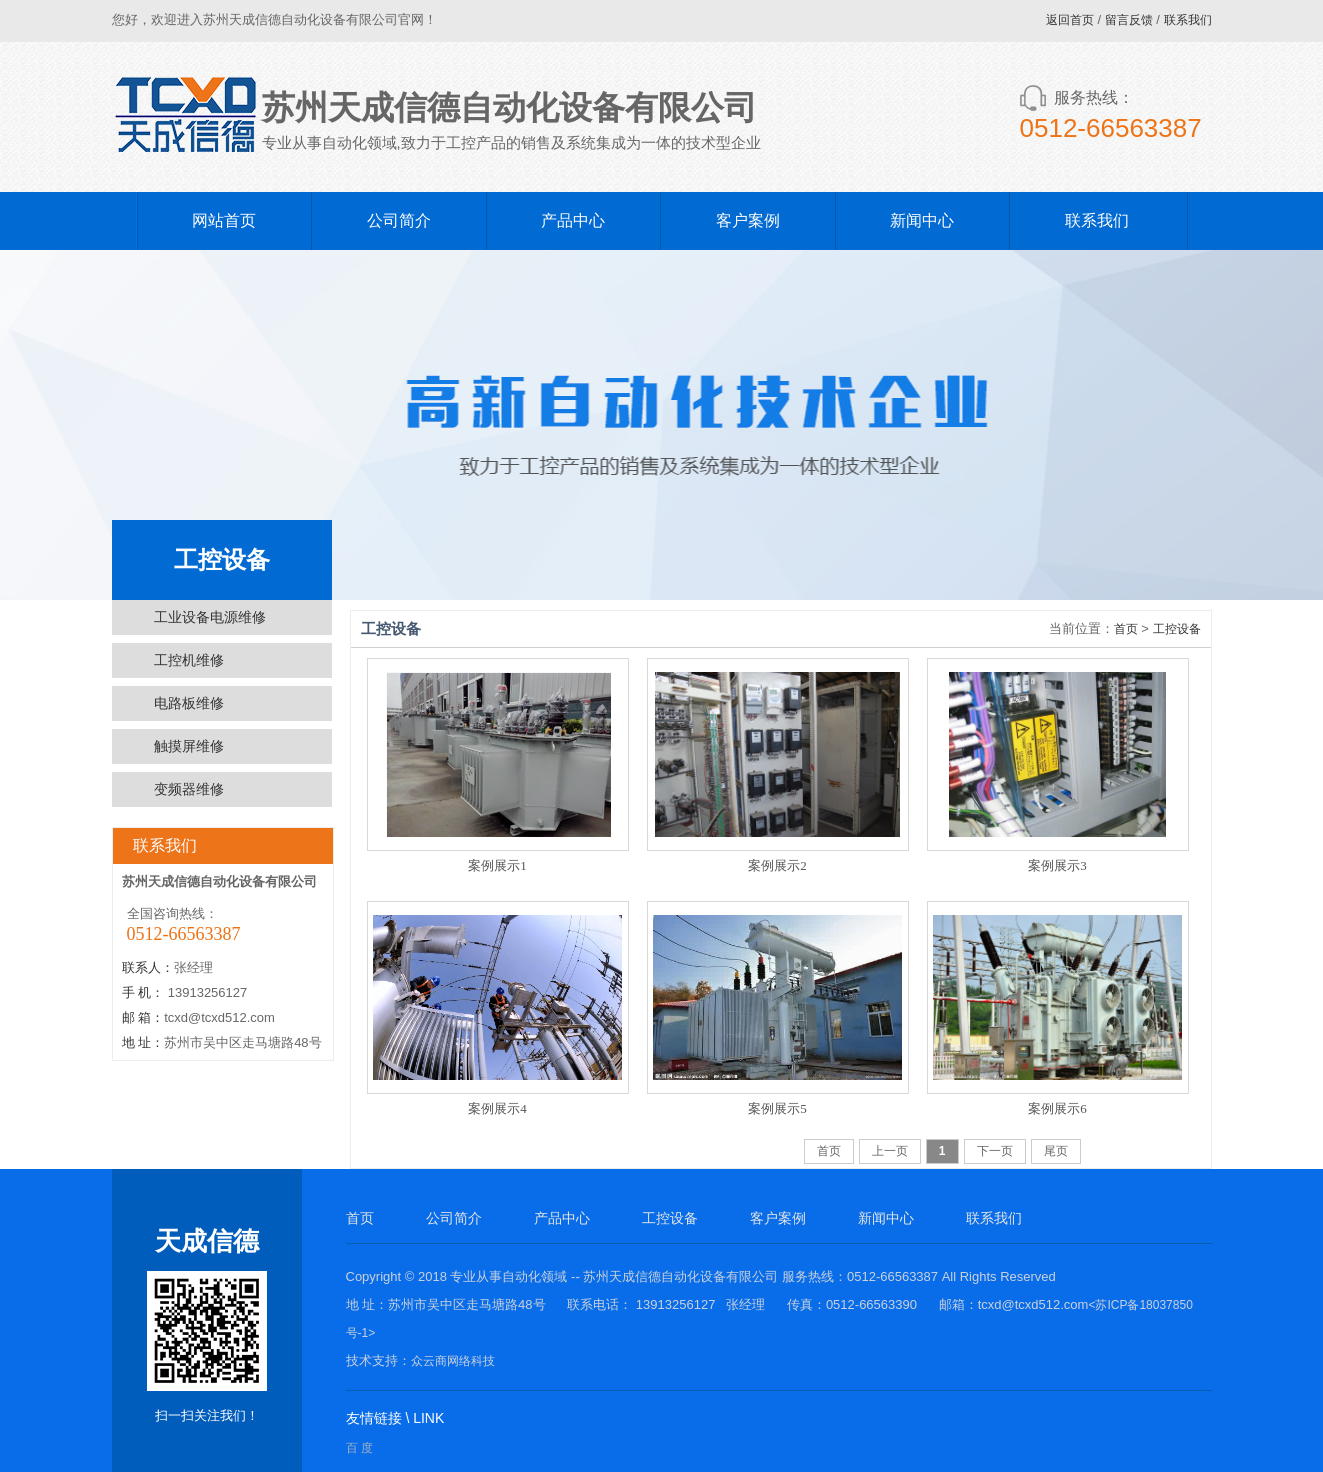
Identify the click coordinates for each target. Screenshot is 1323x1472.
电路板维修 (189, 703)
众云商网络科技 (453, 1361)
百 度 (359, 1448)
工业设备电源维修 (210, 617)
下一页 (995, 1151)
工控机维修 (189, 660)
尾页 (1056, 1151)
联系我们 (1188, 20)
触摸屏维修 (189, 746)
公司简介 (399, 220)
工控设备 (1177, 629)
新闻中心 (922, 220)
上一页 (890, 1151)
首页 (1126, 629)
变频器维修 (189, 789)
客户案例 (748, 220)
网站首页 (224, 220)
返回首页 (1070, 20)
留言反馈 (1129, 20)
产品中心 (573, 220)
